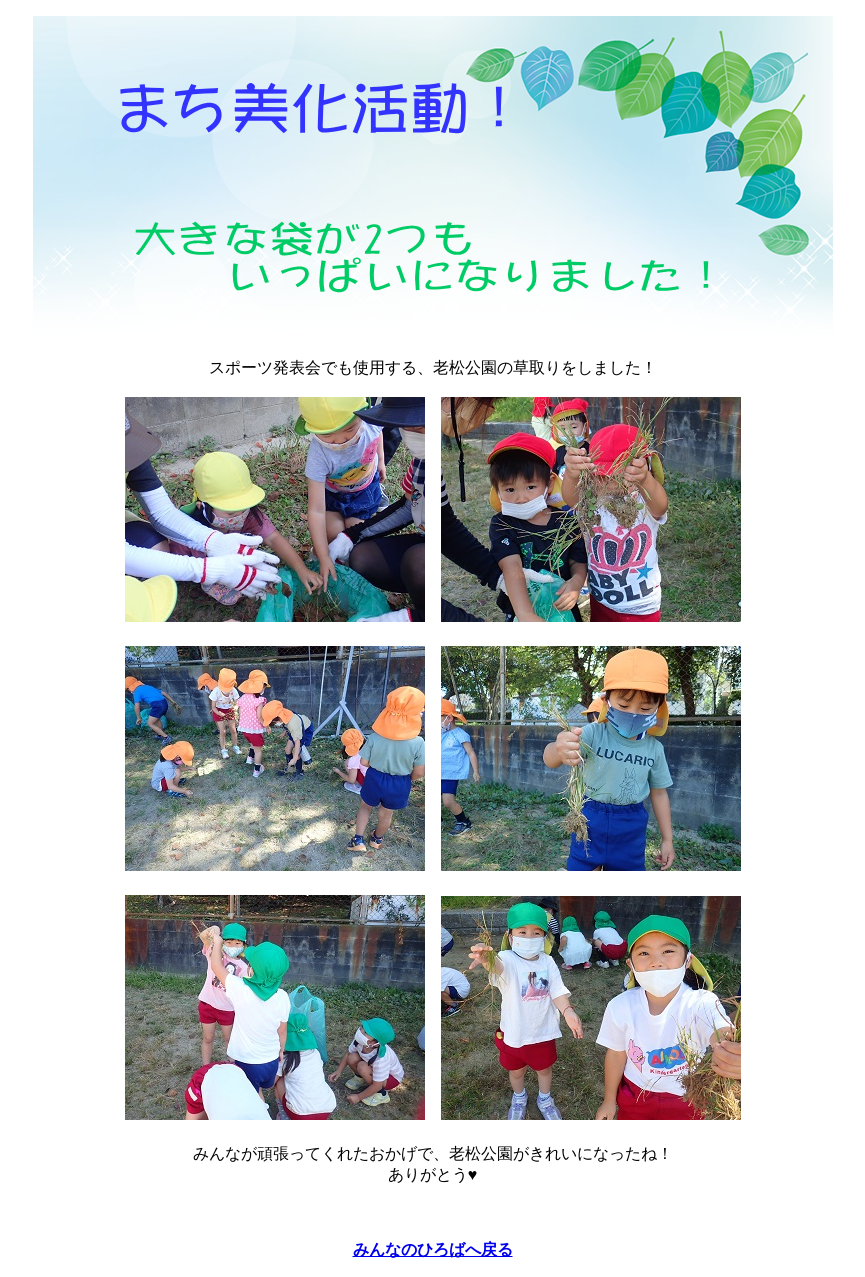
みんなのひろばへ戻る (433, 1249)
